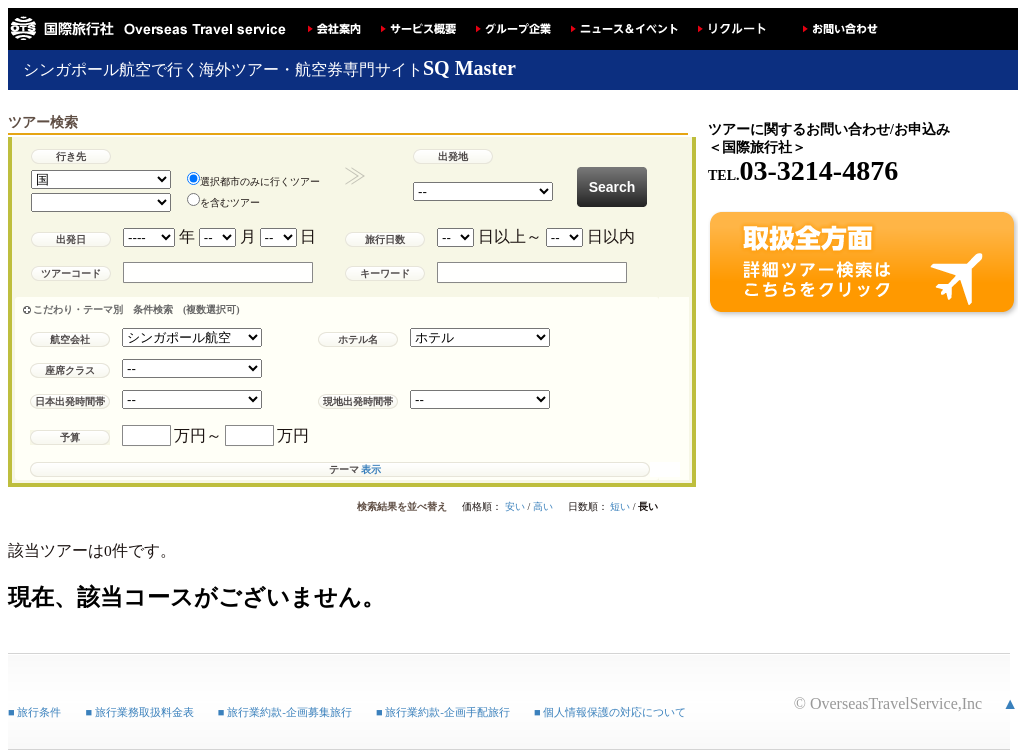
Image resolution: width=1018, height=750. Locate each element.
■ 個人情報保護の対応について (610, 703)
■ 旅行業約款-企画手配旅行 (443, 703)
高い (543, 517)
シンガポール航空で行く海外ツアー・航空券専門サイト (269, 69)
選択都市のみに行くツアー (253, 179)
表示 (371, 480)
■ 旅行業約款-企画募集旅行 (285, 703)
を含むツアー (223, 200)
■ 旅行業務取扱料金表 (139, 703)
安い (515, 517)
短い (620, 517)
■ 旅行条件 (34, 703)
